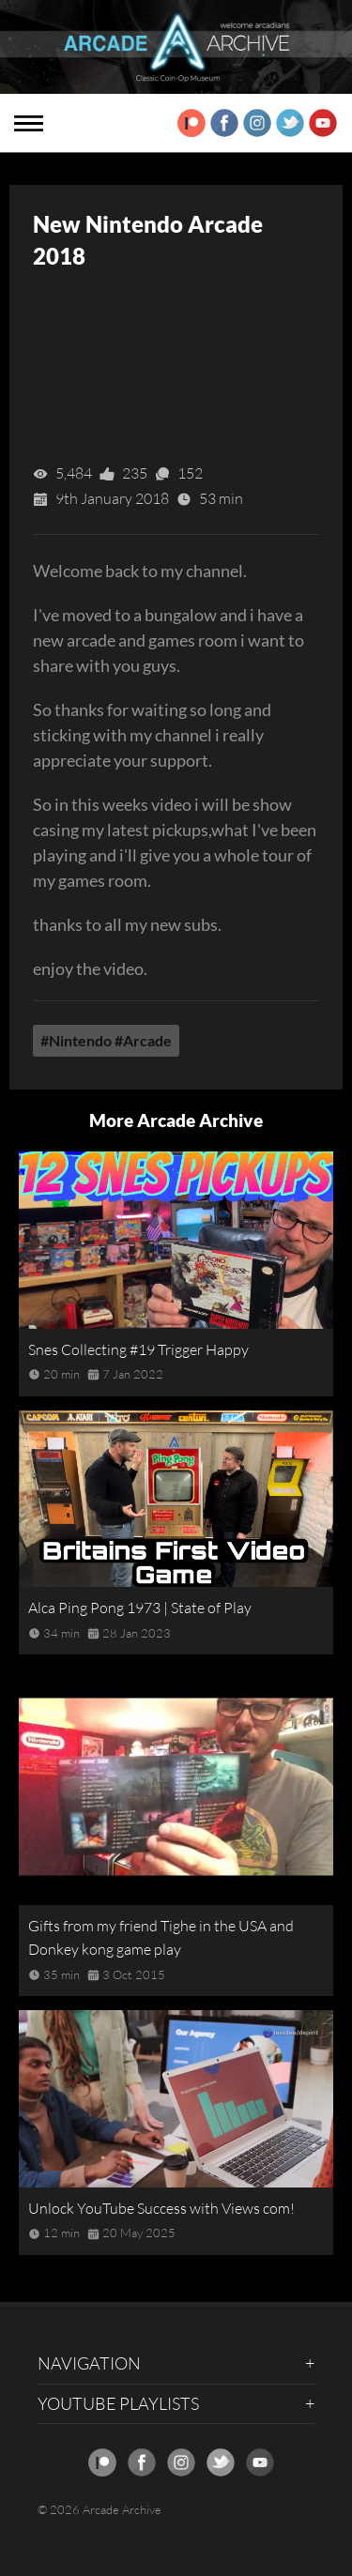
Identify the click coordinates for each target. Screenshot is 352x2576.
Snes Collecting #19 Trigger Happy (138, 1349)
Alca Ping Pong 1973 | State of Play (140, 1607)
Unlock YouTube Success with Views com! (161, 2208)
